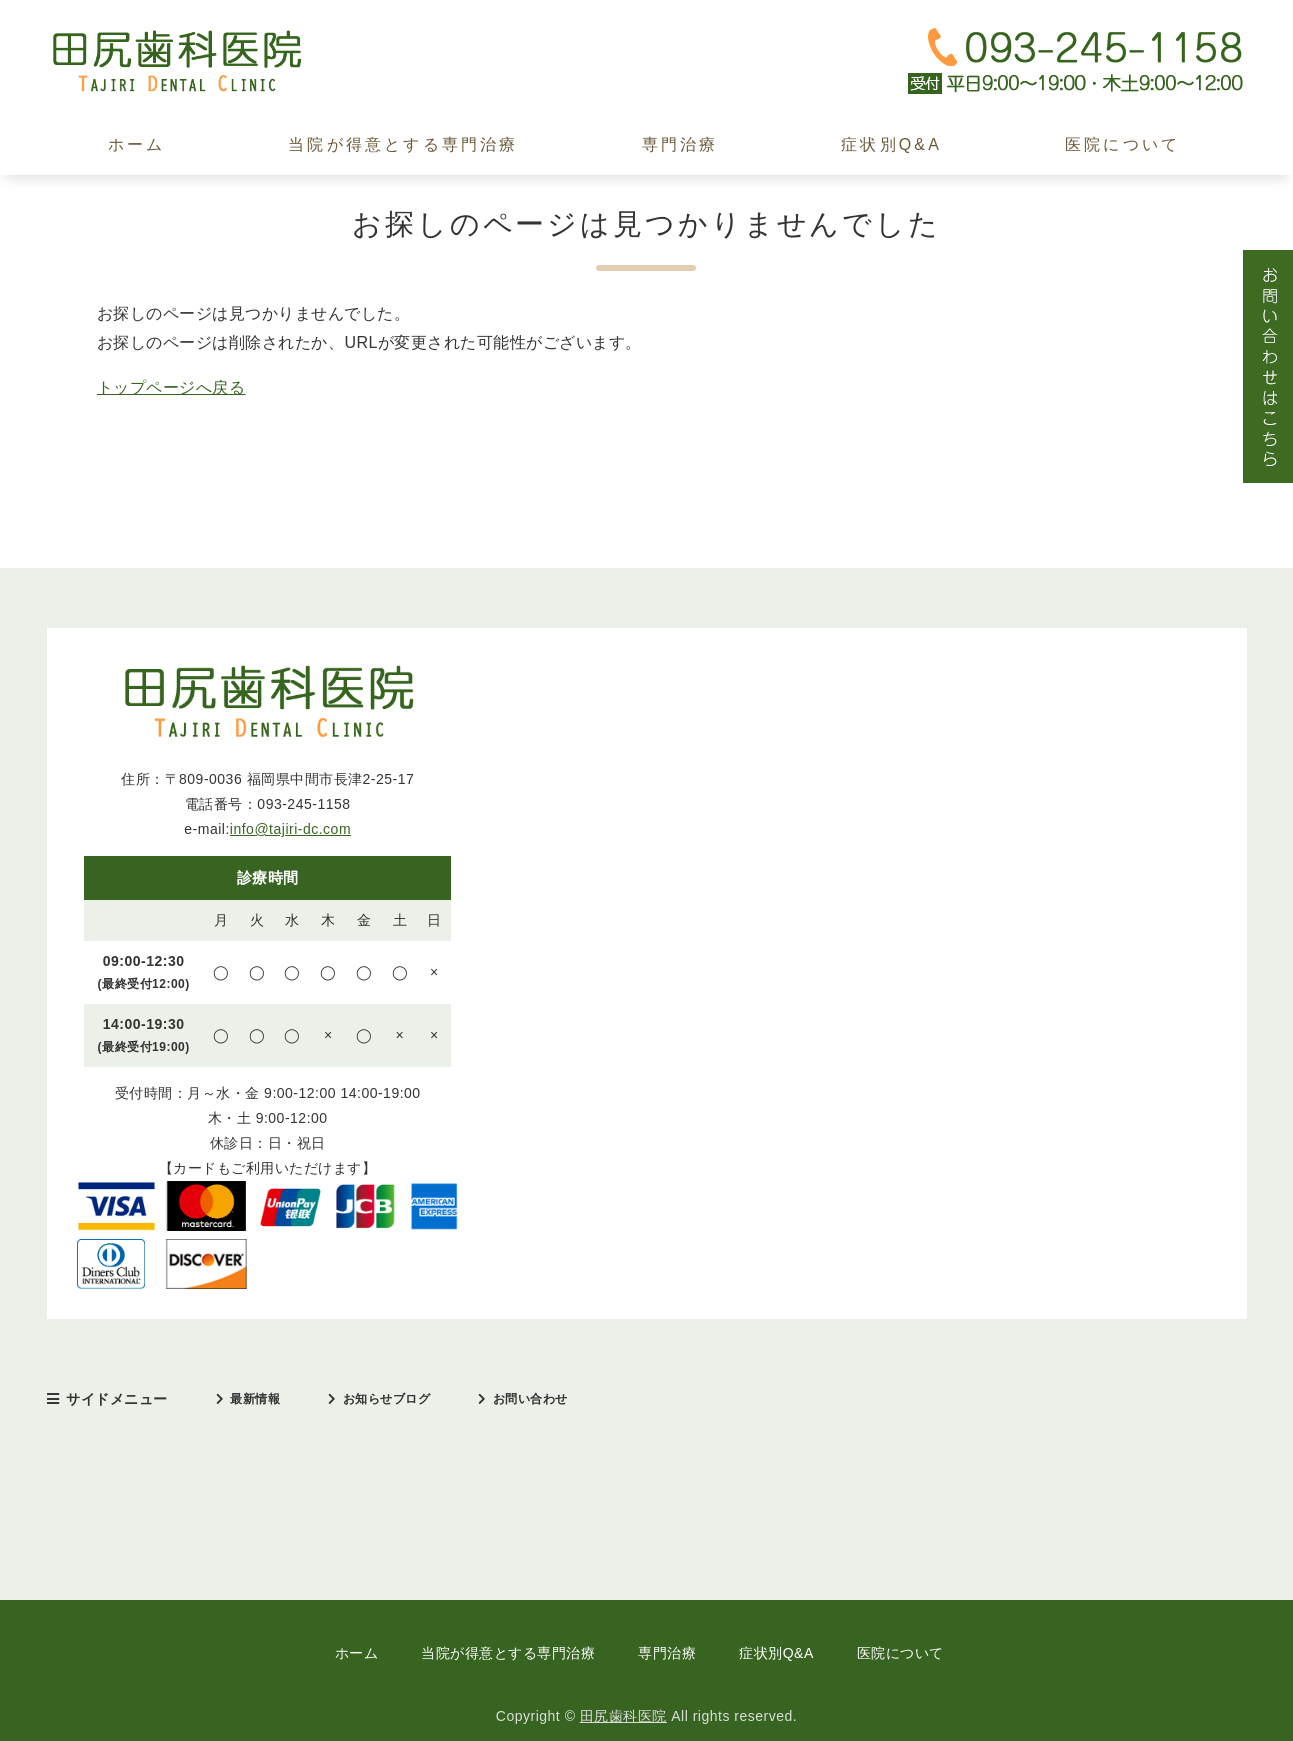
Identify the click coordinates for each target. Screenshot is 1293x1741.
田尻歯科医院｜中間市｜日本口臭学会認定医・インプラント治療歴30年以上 (197, 61)
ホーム (137, 144)
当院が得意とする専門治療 (403, 144)
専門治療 (680, 144)
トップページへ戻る (171, 387)
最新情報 (255, 1399)
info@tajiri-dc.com (290, 829)
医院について (1122, 144)
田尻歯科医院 (623, 1716)
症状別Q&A (891, 144)
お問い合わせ (530, 1399)
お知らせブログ (387, 1399)
